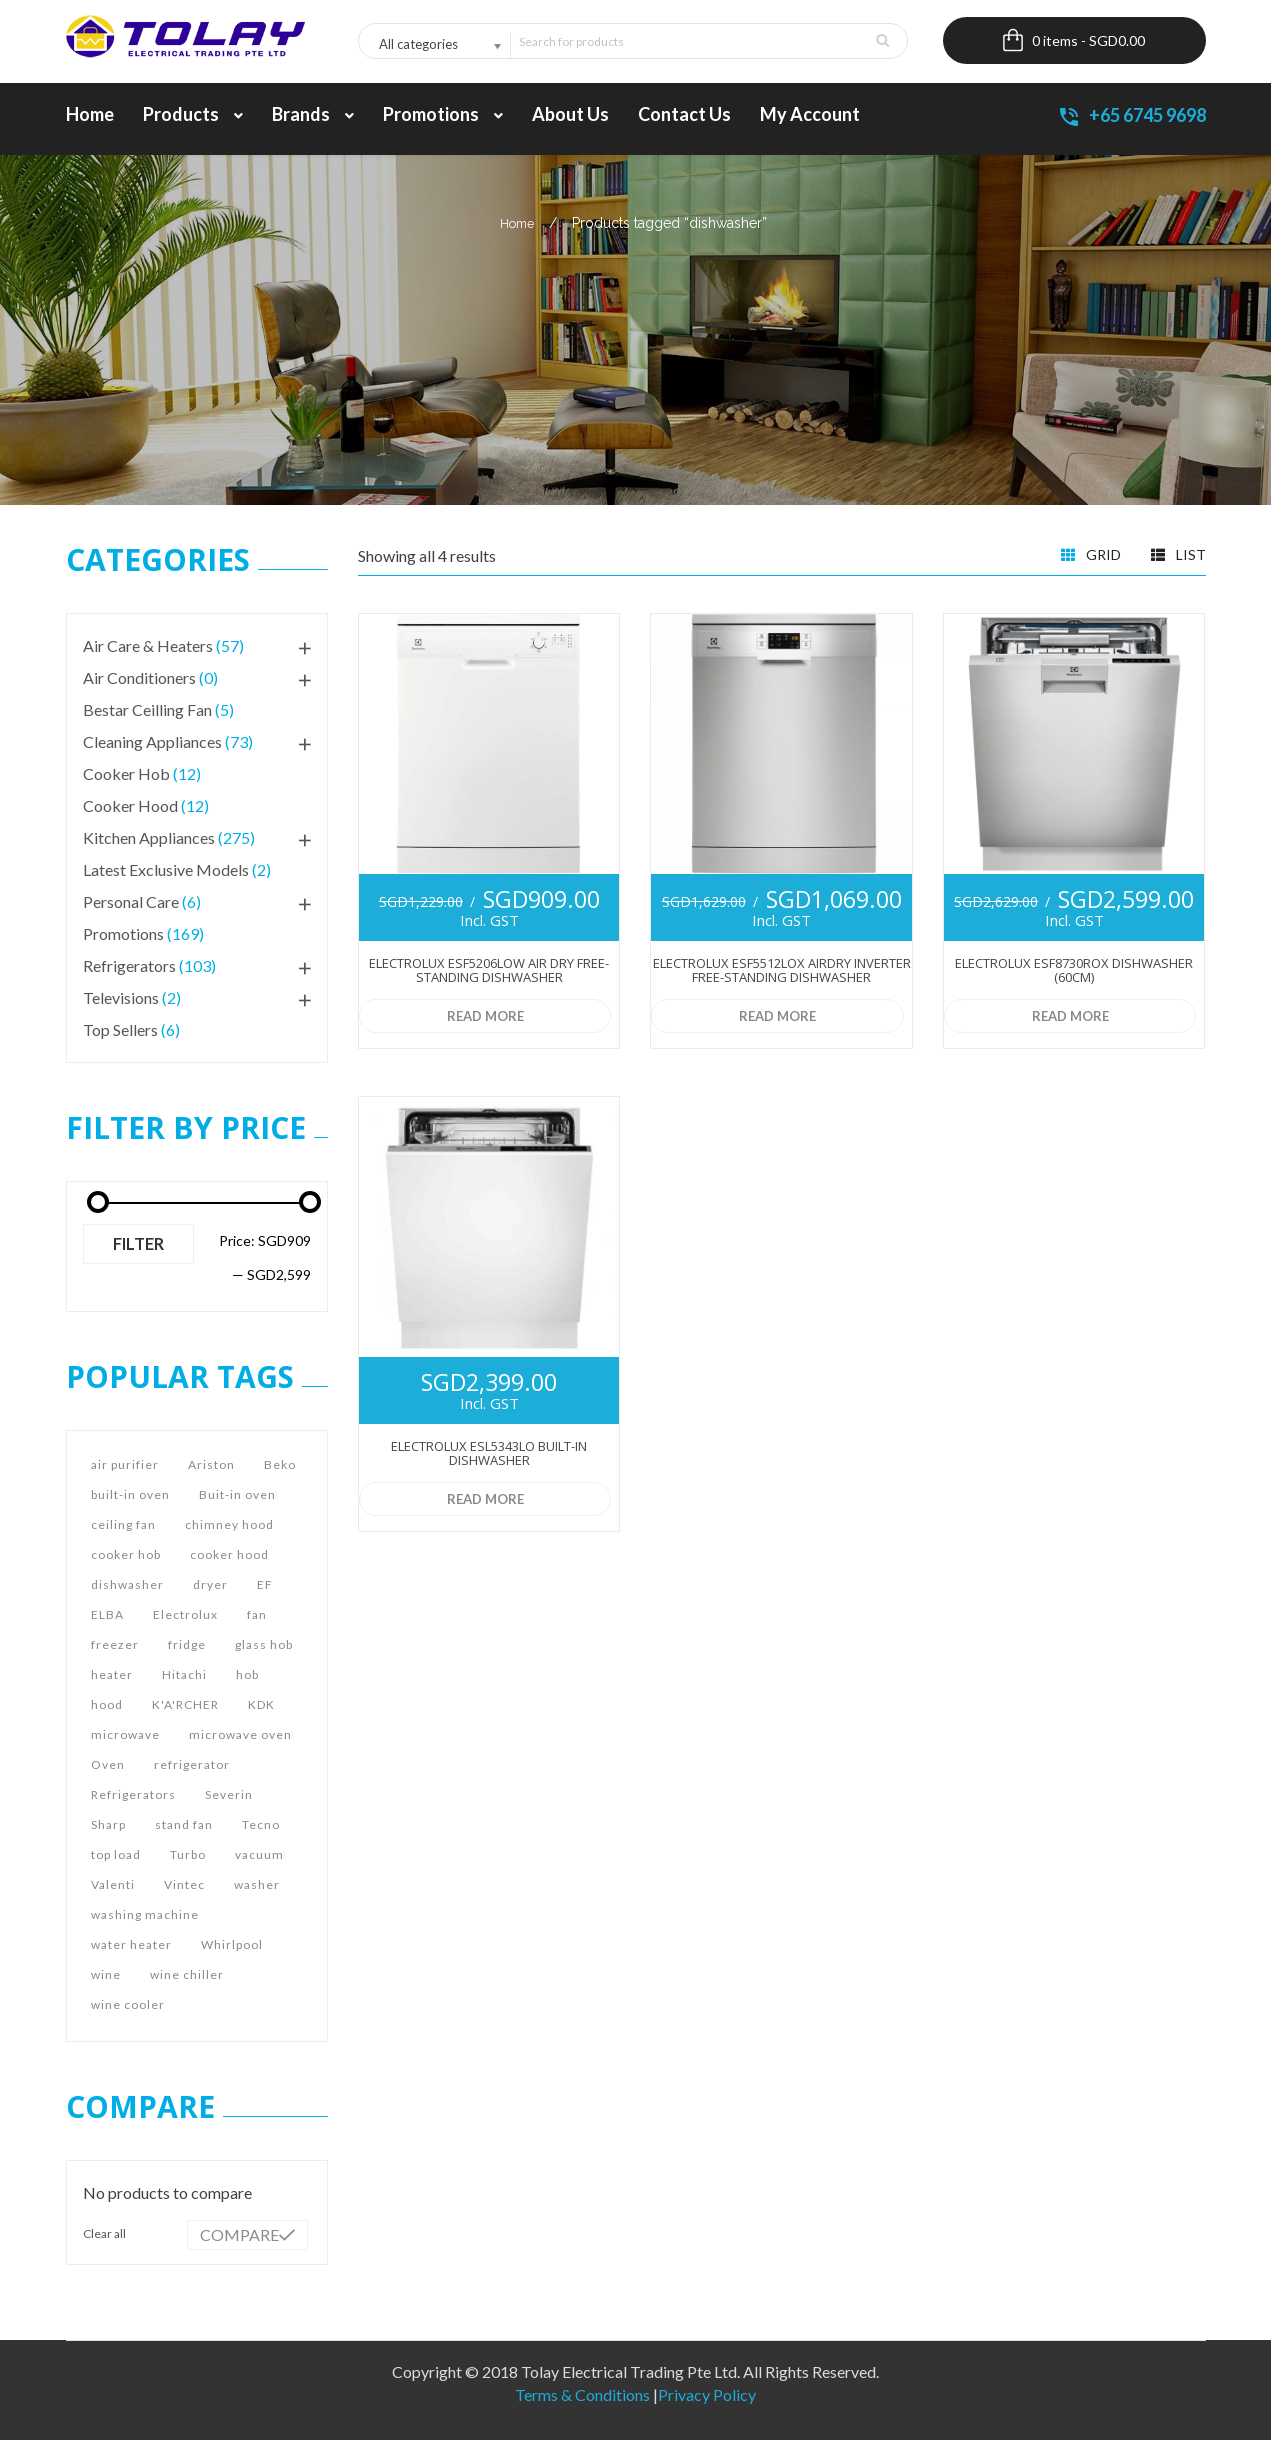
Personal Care (131, 905)
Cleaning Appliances (152, 745)
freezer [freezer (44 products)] (115, 1648)
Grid (1091, 556)
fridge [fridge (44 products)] (187, 1648)
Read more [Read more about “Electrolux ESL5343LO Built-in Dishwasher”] (483, 1503)
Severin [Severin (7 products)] (229, 1798)
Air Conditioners (139, 681)
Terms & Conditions (582, 2398)
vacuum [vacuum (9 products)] (259, 1858)
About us (570, 118)
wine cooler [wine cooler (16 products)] (128, 2008)
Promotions (443, 118)
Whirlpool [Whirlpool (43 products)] (232, 1948)
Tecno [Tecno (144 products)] (261, 1828)
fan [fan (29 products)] (257, 1618)
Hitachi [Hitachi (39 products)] (184, 1678)
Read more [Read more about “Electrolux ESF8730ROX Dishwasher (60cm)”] (1068, 1020)
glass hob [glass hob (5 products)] (264, 1648)
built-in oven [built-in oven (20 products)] (130, 1498)
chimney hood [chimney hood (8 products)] (229, 1528)
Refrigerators (129, 969)
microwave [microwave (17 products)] (125, 1738)
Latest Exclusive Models (166, 873)
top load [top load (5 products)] (116, 1858)
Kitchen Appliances (149, 841)
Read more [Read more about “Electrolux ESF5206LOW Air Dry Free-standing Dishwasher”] (483, 1020)
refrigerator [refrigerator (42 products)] (192, 1768)
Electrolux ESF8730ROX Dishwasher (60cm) (1074, 974)
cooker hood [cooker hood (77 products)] (229, 1558)
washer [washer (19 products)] (257, 1888)
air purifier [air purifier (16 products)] (125, 1468)
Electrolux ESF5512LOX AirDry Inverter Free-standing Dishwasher (782, 974)
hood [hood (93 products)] (107, 1708)
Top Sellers (120, 1033)
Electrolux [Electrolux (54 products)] (185, 1618)
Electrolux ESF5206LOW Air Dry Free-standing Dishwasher (489, 974)
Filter (138, 1247)
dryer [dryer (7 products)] (210, 1588)
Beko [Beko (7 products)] (280, 1468)
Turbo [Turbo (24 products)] (188, 1858)
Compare (239, 2238)
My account (810, 118)
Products (193, 118)
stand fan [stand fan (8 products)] (184, 1828)
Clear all (104, 2237)
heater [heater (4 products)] (112, 1678)
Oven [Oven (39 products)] (108, 1768)
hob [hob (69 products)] (247, 1678)
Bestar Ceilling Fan (147, 713)
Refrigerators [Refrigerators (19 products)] (133, 1798)
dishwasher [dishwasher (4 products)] (127, 1588)
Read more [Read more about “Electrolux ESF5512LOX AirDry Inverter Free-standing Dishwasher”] (775, 1020)
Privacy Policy (707, 2398)
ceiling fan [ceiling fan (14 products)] (123, 1528)
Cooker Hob (126, 777)
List (1178, 556)
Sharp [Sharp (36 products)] (108, 1828)
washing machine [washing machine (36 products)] (145, 1918)
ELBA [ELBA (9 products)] (107, 1618)
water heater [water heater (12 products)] (131, 1948)
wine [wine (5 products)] (106, 1978)
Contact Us (684, 118)
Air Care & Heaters (148, 649)
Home (90, 118)
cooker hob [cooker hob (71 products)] (126, 1558)
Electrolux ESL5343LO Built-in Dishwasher (489, 1457)
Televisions (121, 1001)
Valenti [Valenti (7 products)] (113, 1888)
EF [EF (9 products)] (265, 1588)
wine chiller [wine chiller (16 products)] (187, 1978)
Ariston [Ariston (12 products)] (211, 1468)
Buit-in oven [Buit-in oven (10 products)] (237, 1498)
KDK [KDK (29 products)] (261, 1708)
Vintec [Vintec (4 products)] (184, 1888)
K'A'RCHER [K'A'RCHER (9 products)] (185, 1708)
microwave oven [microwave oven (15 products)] (240, 1738)
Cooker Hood (130, 809)
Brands (313, 118)
